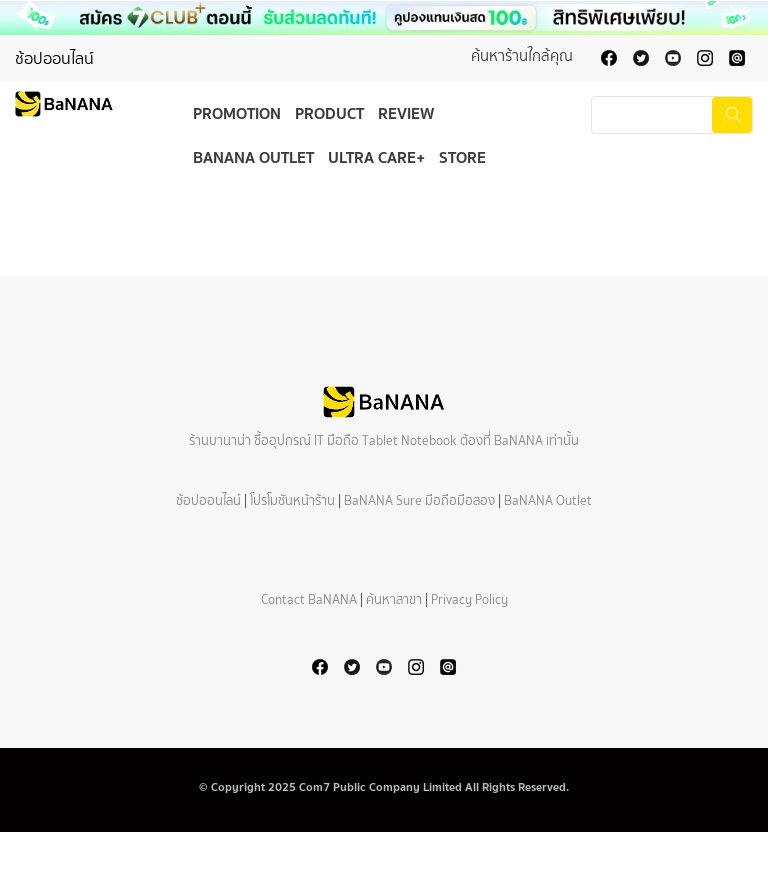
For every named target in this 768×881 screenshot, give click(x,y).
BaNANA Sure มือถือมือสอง (419, 500)
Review (406, 113)
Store (462, 157)
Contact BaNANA (309, 599)
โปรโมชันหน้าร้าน (292, 500)
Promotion (237, 113)
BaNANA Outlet (253, 157)
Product (329, 113)
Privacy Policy (469, 599)
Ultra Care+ (376, 157)
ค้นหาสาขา (394, 599)
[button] (384, 18)
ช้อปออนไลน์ (54, 58)
